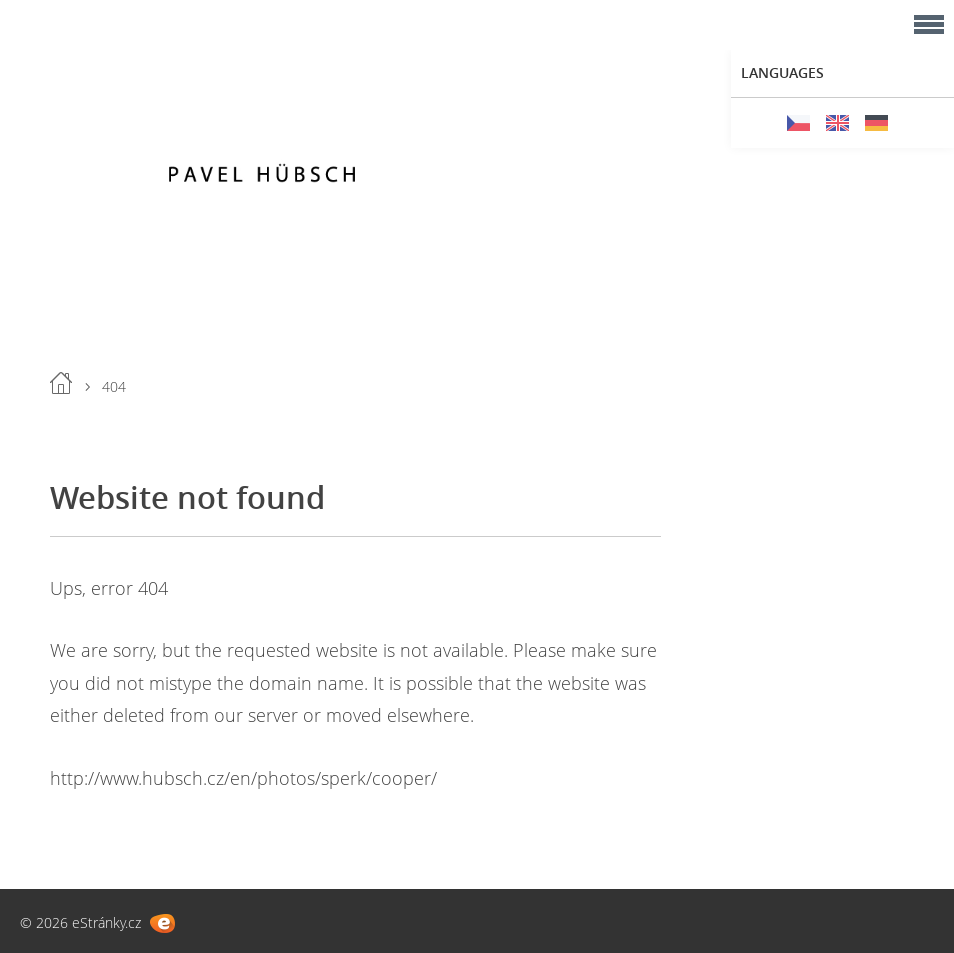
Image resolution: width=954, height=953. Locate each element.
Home (61, 383)
